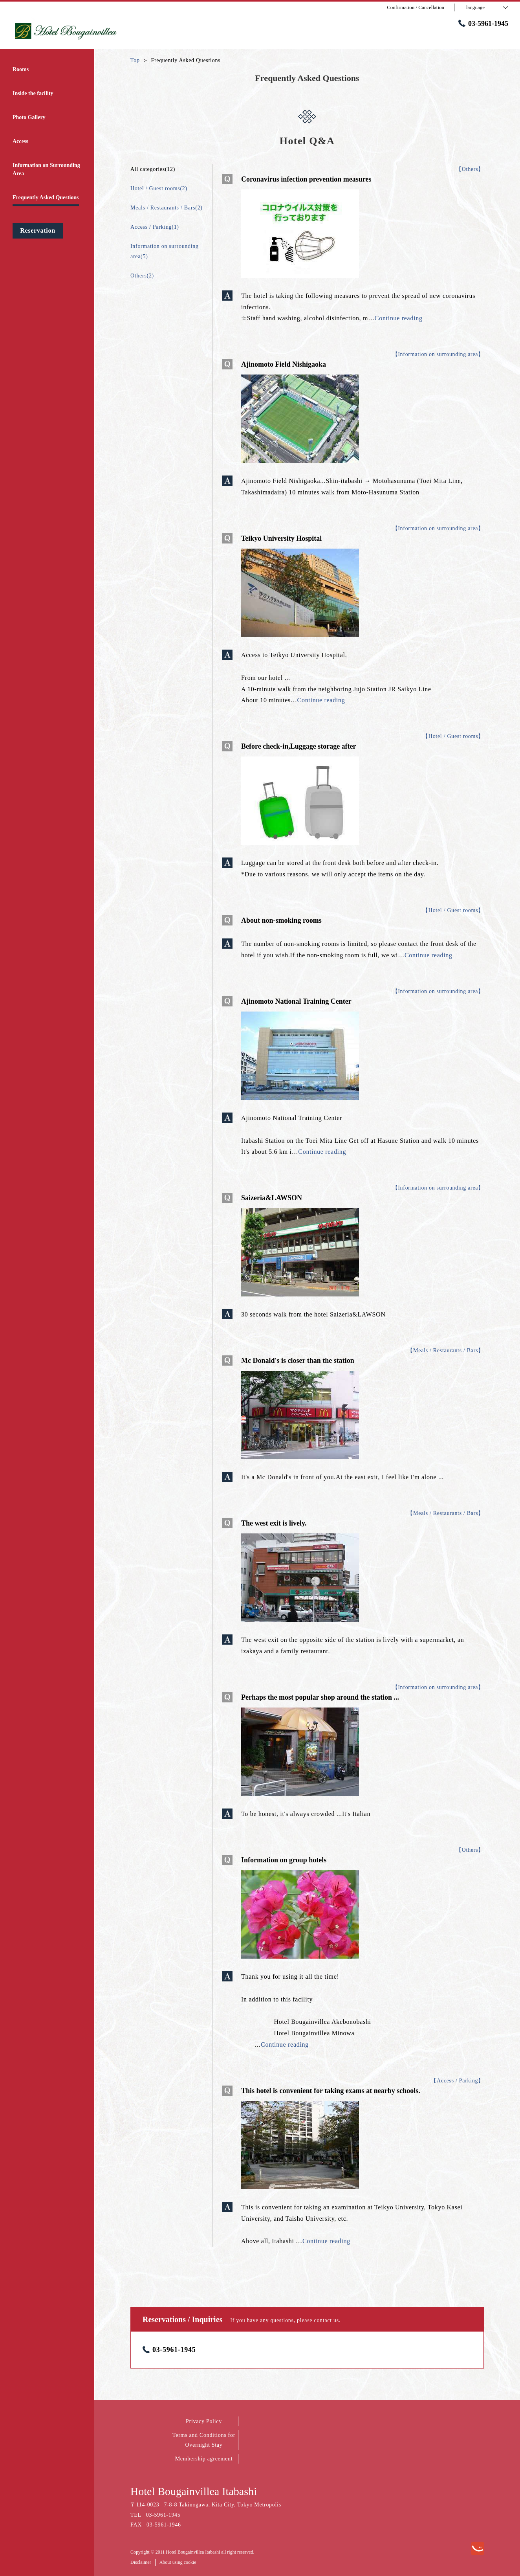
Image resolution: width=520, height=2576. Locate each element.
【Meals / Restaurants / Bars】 (445, 1350)
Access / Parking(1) (154, 227)
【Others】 (470, 169)
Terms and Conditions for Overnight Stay (203, 2440)
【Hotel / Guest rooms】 (453, 736)
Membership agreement (204, 2459)
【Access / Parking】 (457, 2081)
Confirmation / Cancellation (415, 7)
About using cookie (177, 2562)
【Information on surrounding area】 (438, 354)
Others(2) (142, 276)
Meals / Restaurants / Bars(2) (166, 208)
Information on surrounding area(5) (164, 251)
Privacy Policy (204, 2421)
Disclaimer (140, 2562)
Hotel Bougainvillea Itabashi (193, 2491)
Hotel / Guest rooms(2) (158, 188)
